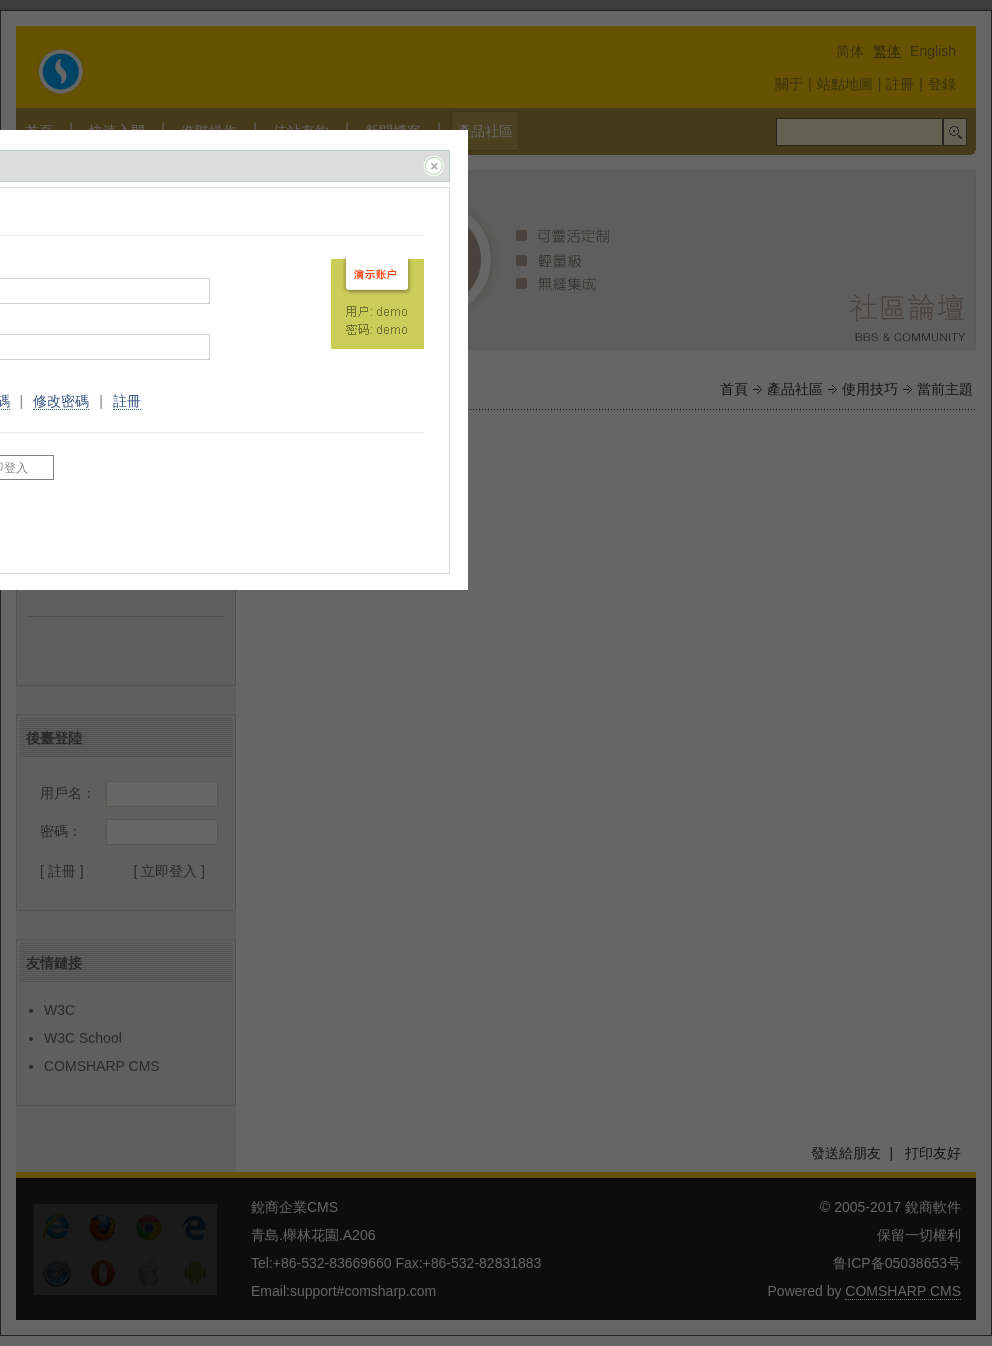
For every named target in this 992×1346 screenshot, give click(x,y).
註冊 (127, 401)
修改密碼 (61, 401)
